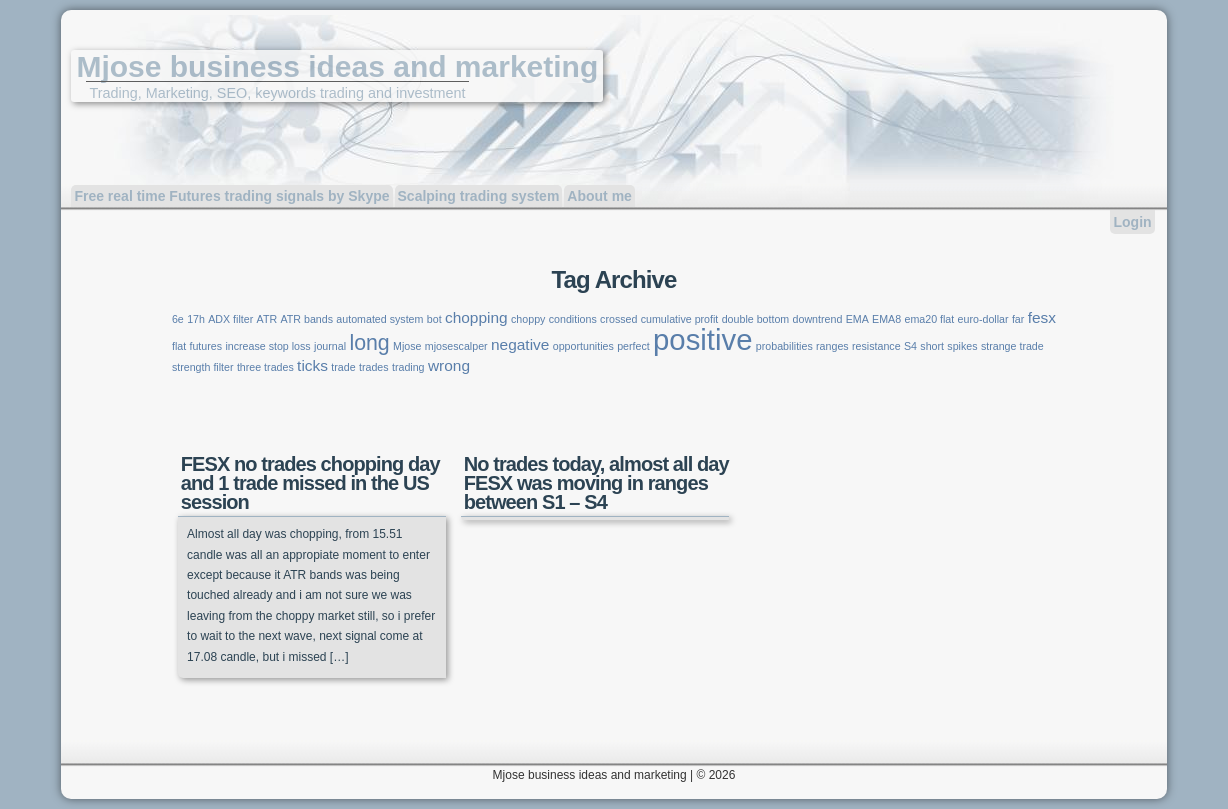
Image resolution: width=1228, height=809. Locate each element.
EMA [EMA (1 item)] (857, 319)
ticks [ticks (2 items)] (312, 365)
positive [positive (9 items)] (702, 339)
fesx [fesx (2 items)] (1042, 317)
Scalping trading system (479, 196)
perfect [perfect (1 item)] (633, 346)
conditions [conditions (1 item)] (573, 319)
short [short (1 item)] (932, 346)
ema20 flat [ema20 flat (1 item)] (929, 319)
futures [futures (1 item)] (205, 346)
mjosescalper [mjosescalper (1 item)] (456, 346)
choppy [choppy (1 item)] (528, 319)
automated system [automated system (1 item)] (379, 319)
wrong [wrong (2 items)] (449, 365)
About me (599, 196)
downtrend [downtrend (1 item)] (818, 319)
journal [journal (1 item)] (330, 346)
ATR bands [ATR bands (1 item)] (306, 319)
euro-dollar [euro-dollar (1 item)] (983, 319)
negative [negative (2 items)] (520, 344)
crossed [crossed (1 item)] (618, 319)
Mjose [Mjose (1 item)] (407, 346)
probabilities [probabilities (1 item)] (784, 346)
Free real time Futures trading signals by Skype (231, 196)
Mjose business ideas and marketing (337, 66)
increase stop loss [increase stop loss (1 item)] (267, 346)
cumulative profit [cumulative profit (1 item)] (680, 319)
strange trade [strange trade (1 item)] (1012, 346)
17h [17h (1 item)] (196, 319)
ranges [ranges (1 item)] (832, 346)
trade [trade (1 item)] (343, 367)
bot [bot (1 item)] (434, 319)
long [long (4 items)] (369, 343)
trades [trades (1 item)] (374, 367)
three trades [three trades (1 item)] (265, 367)
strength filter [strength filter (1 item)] (203, 367)
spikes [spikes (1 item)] (962, 346)
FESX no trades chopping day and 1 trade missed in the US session (310, 483)
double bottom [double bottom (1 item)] (756, 319)
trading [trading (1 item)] (408, 367)
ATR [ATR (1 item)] (267, 319)
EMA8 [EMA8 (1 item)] (886, 319)
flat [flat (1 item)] (179, 346)
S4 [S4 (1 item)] (910, 346)
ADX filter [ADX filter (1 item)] (230, 319)
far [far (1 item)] (1018, 319)
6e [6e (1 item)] (178, 319)
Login (1132, 222)
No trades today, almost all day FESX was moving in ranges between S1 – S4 (596, 483)
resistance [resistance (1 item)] (876, 346)
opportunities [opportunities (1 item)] (583, 346)
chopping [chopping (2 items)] (476, 317)
